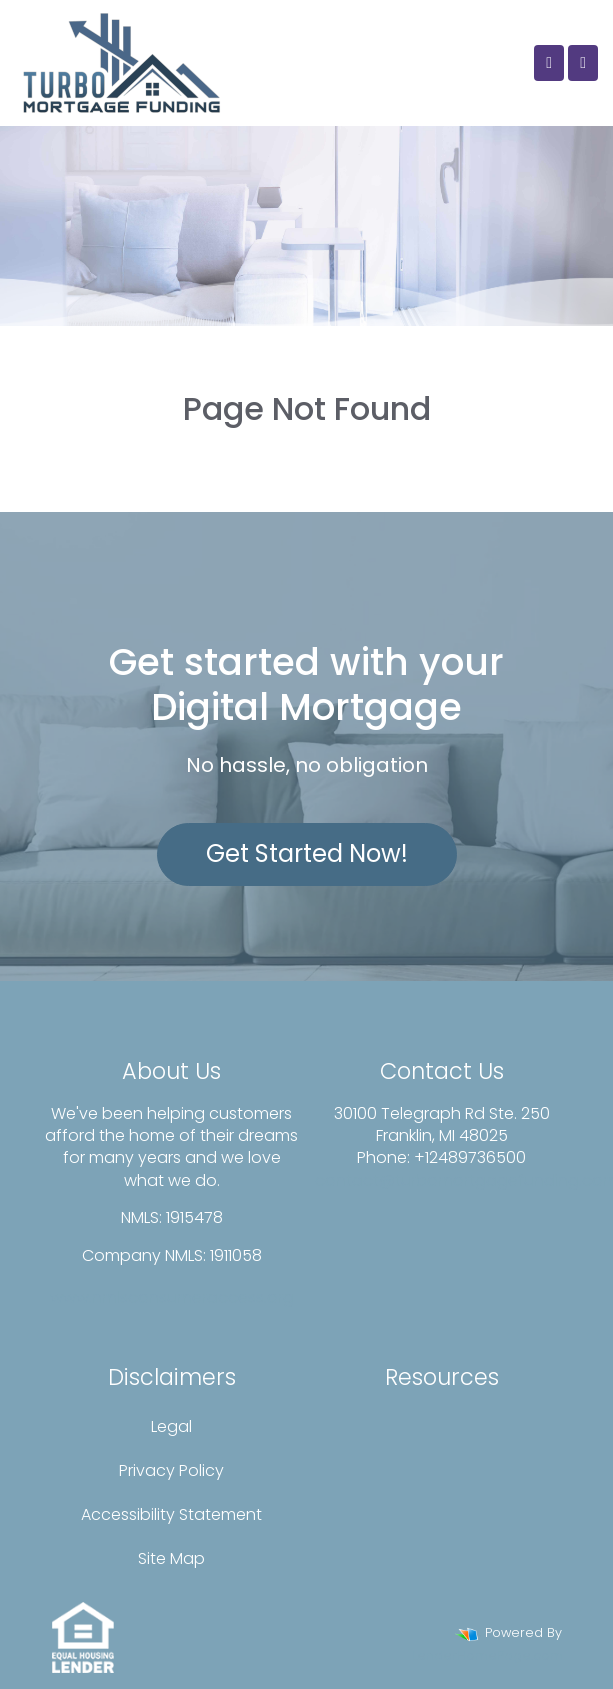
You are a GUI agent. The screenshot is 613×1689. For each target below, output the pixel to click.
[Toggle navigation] (583, 63)
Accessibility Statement (171, 1514)
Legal (171, 1426)
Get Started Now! (307, 853)
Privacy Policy (171, 1470)
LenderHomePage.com (487, 1655)
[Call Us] (549, 63)
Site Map (171, 1558)
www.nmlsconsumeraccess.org (172, 1297)
